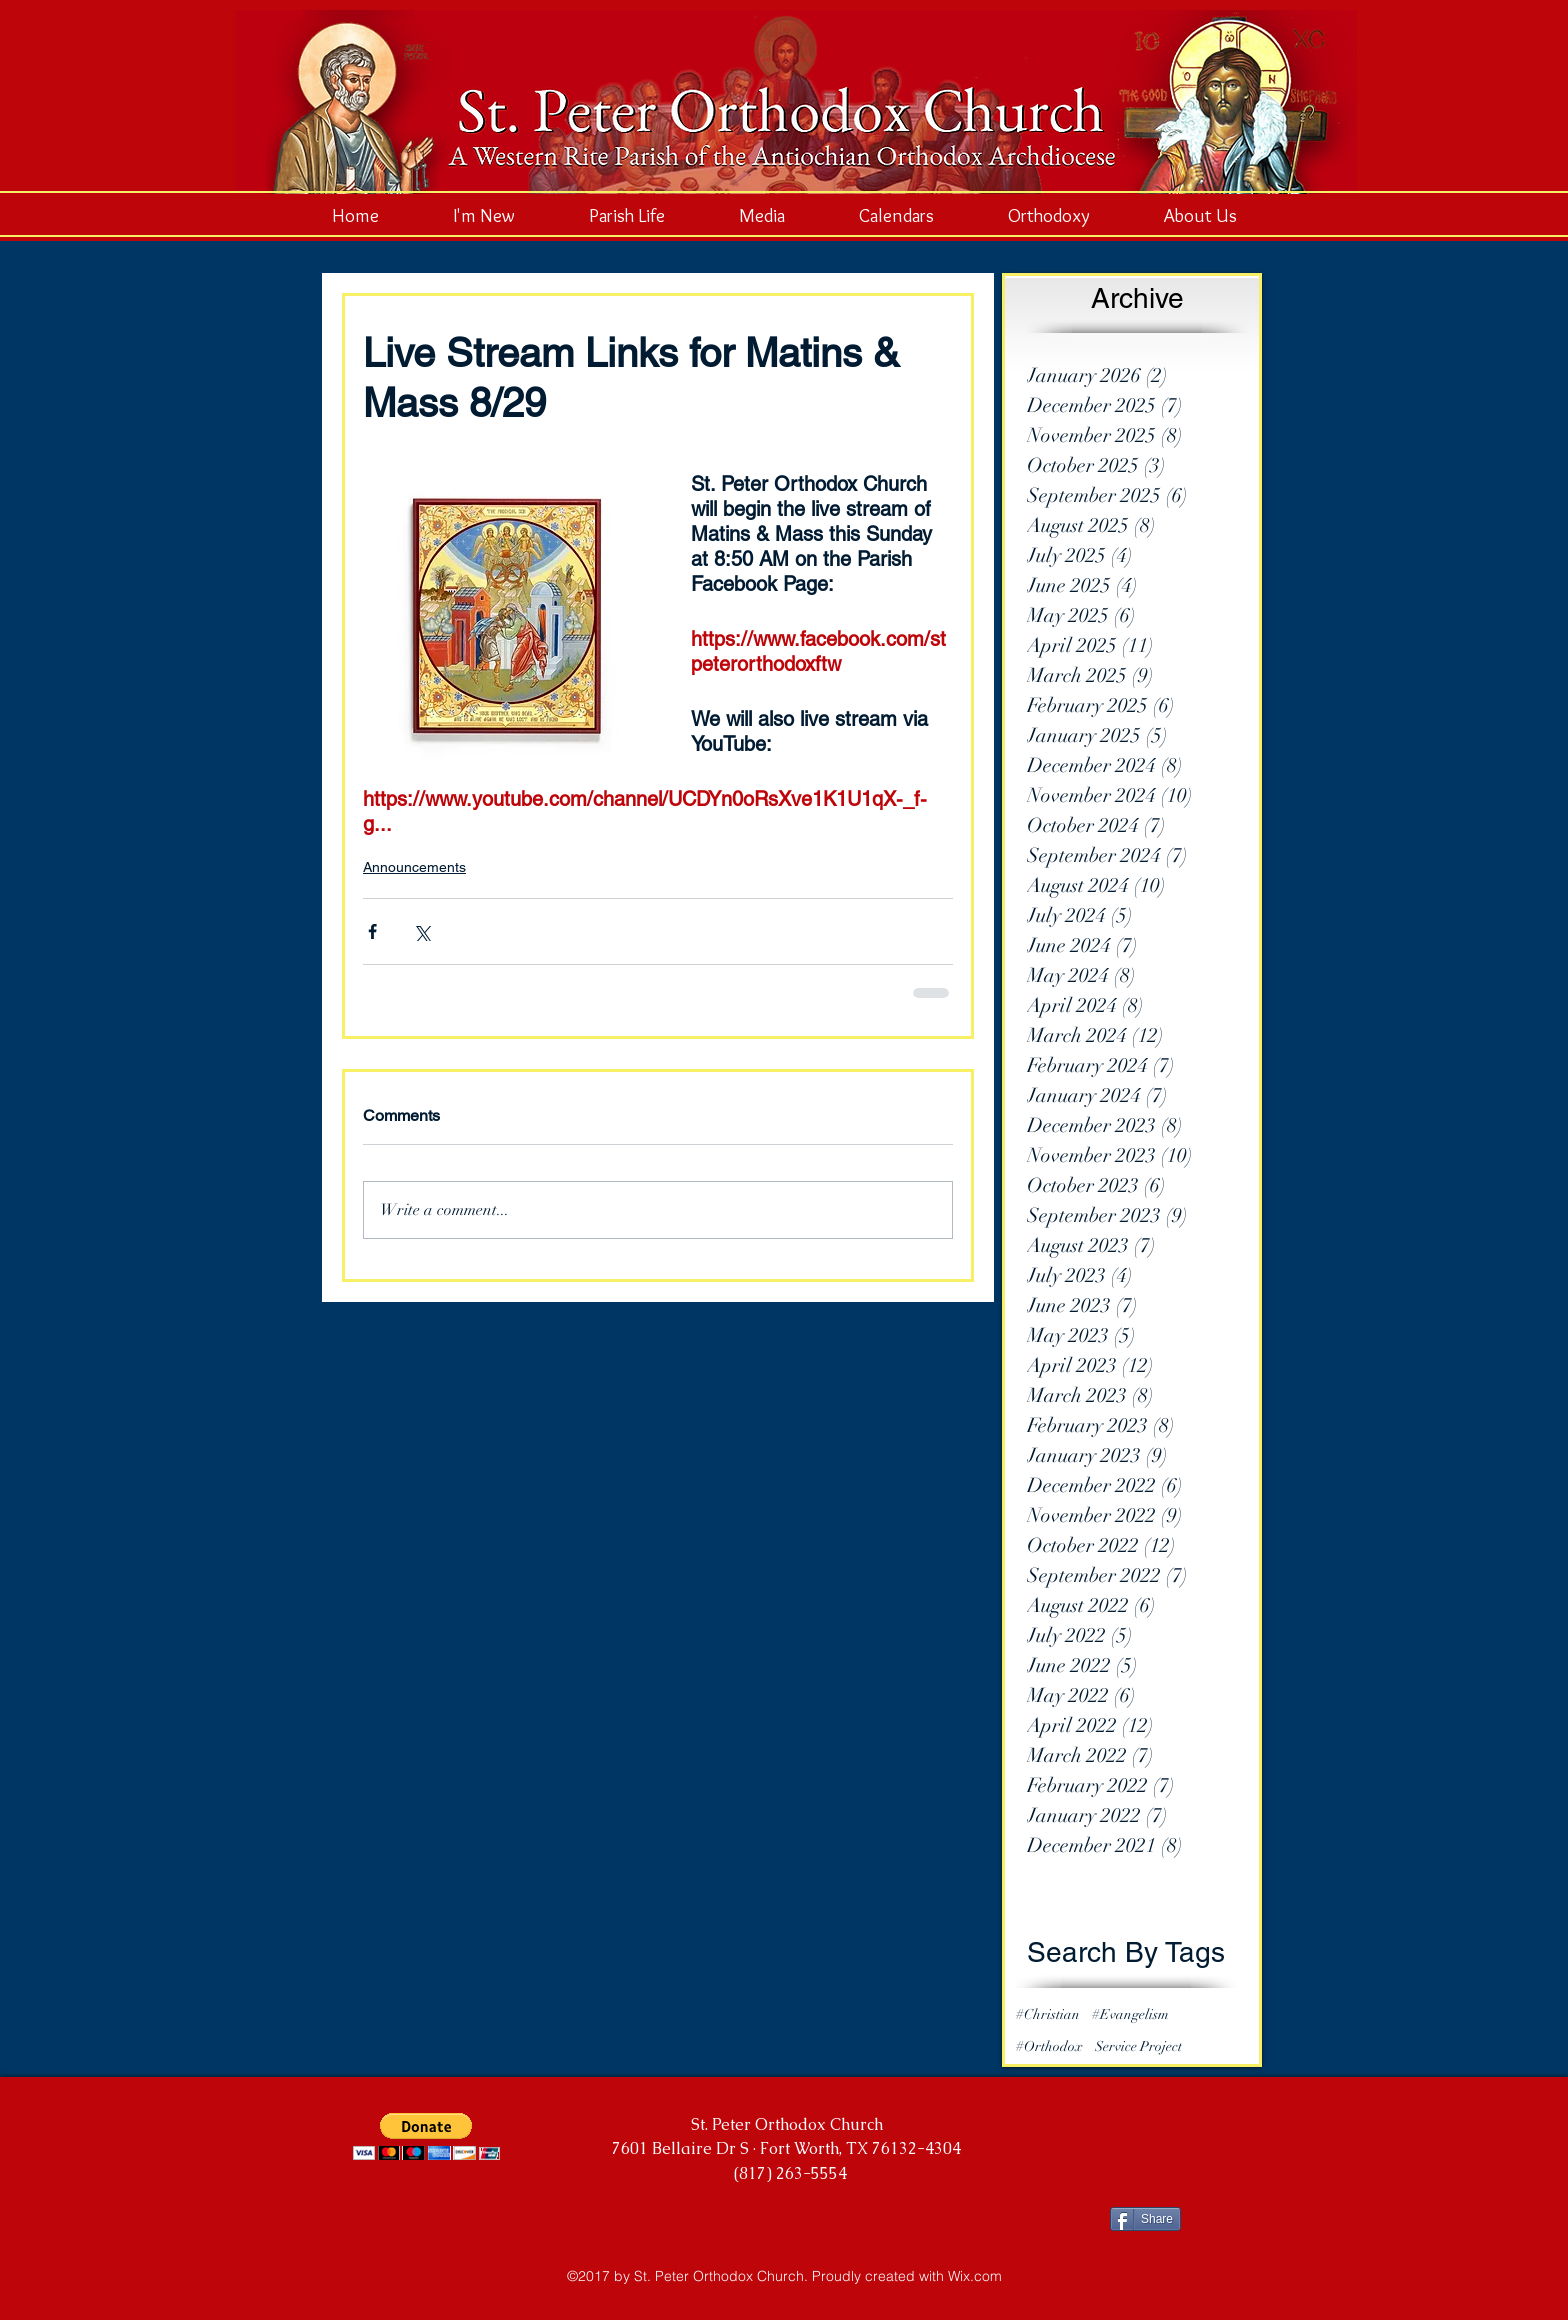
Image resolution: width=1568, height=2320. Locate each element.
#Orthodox (1049, 2046)
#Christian (1048, 2014)
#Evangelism (1130, 2014)
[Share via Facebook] (372, 931)
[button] (426, 2136)
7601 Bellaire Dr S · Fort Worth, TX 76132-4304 (786, 2148)
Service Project (1138, 2046)
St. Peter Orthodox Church (787, 2124)
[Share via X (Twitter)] (421, 931)
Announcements (414, 867)
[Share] (1145, 2219)
